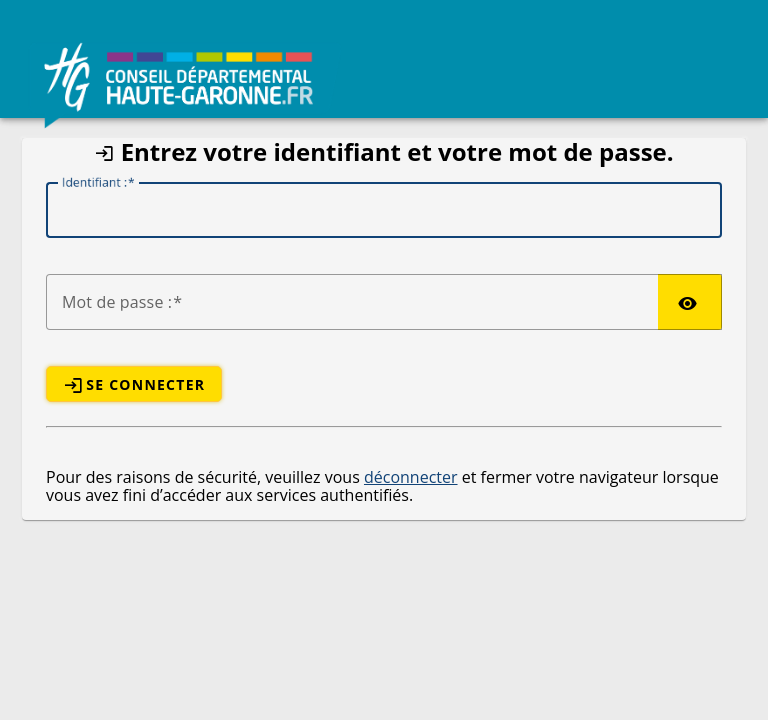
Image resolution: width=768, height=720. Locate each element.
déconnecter (411, 477)
